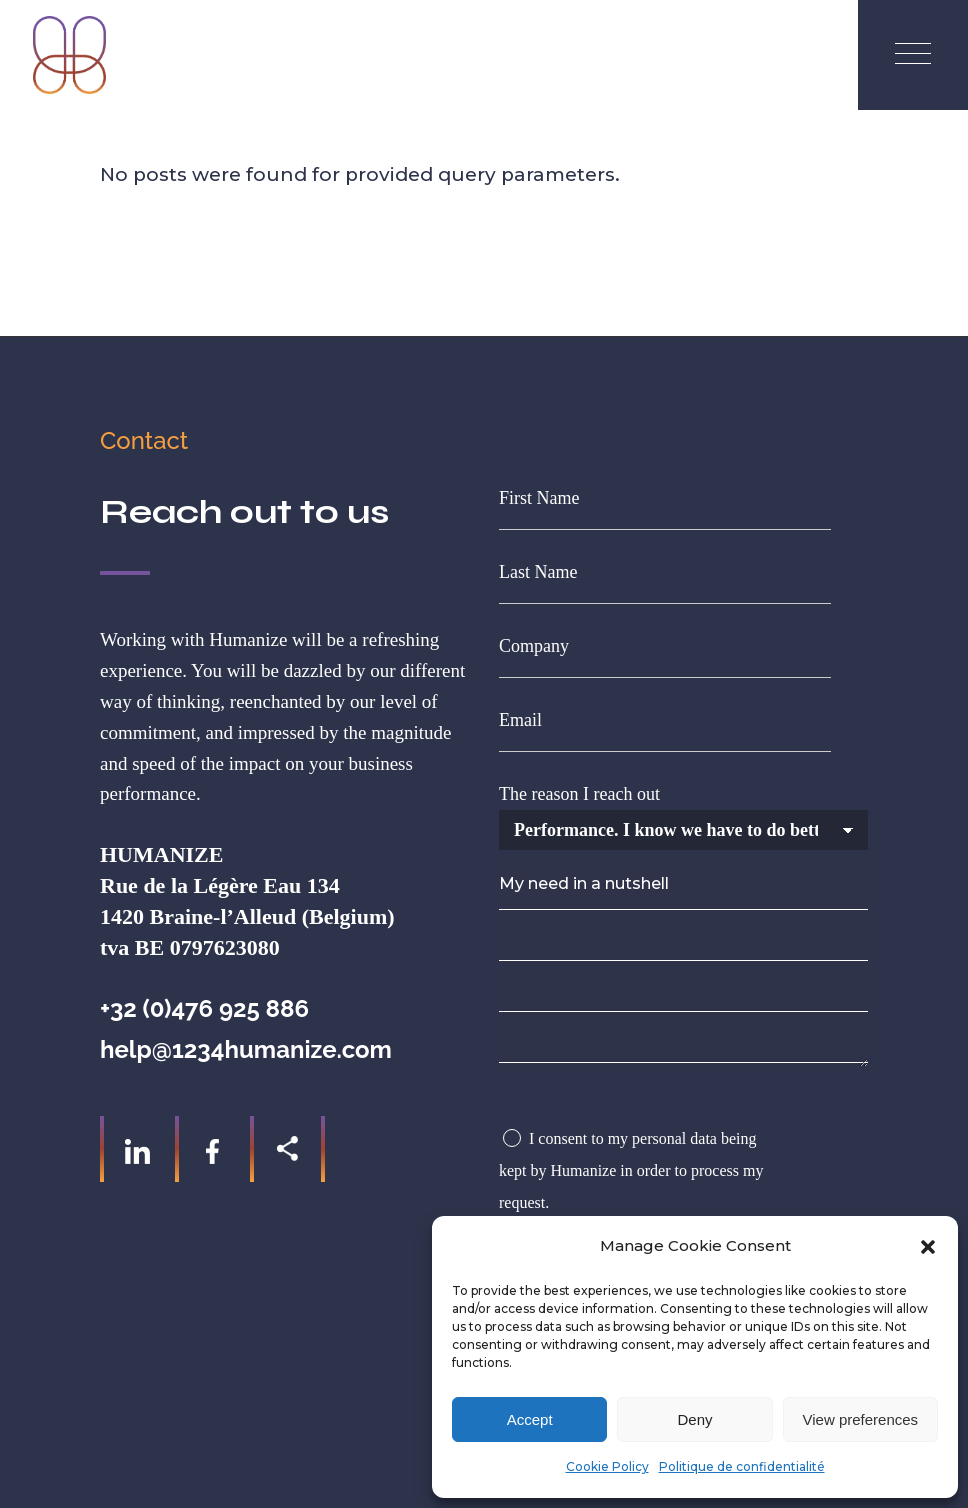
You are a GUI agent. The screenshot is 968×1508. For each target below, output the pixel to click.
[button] (928, 1247)
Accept (530, 1419)
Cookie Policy (607, 1466)
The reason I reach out (683, 812)
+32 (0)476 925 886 (204, 1008)
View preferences (861, 1419)
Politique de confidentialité (742, 1466)
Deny (694, 1419)
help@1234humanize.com (246, 1049)
